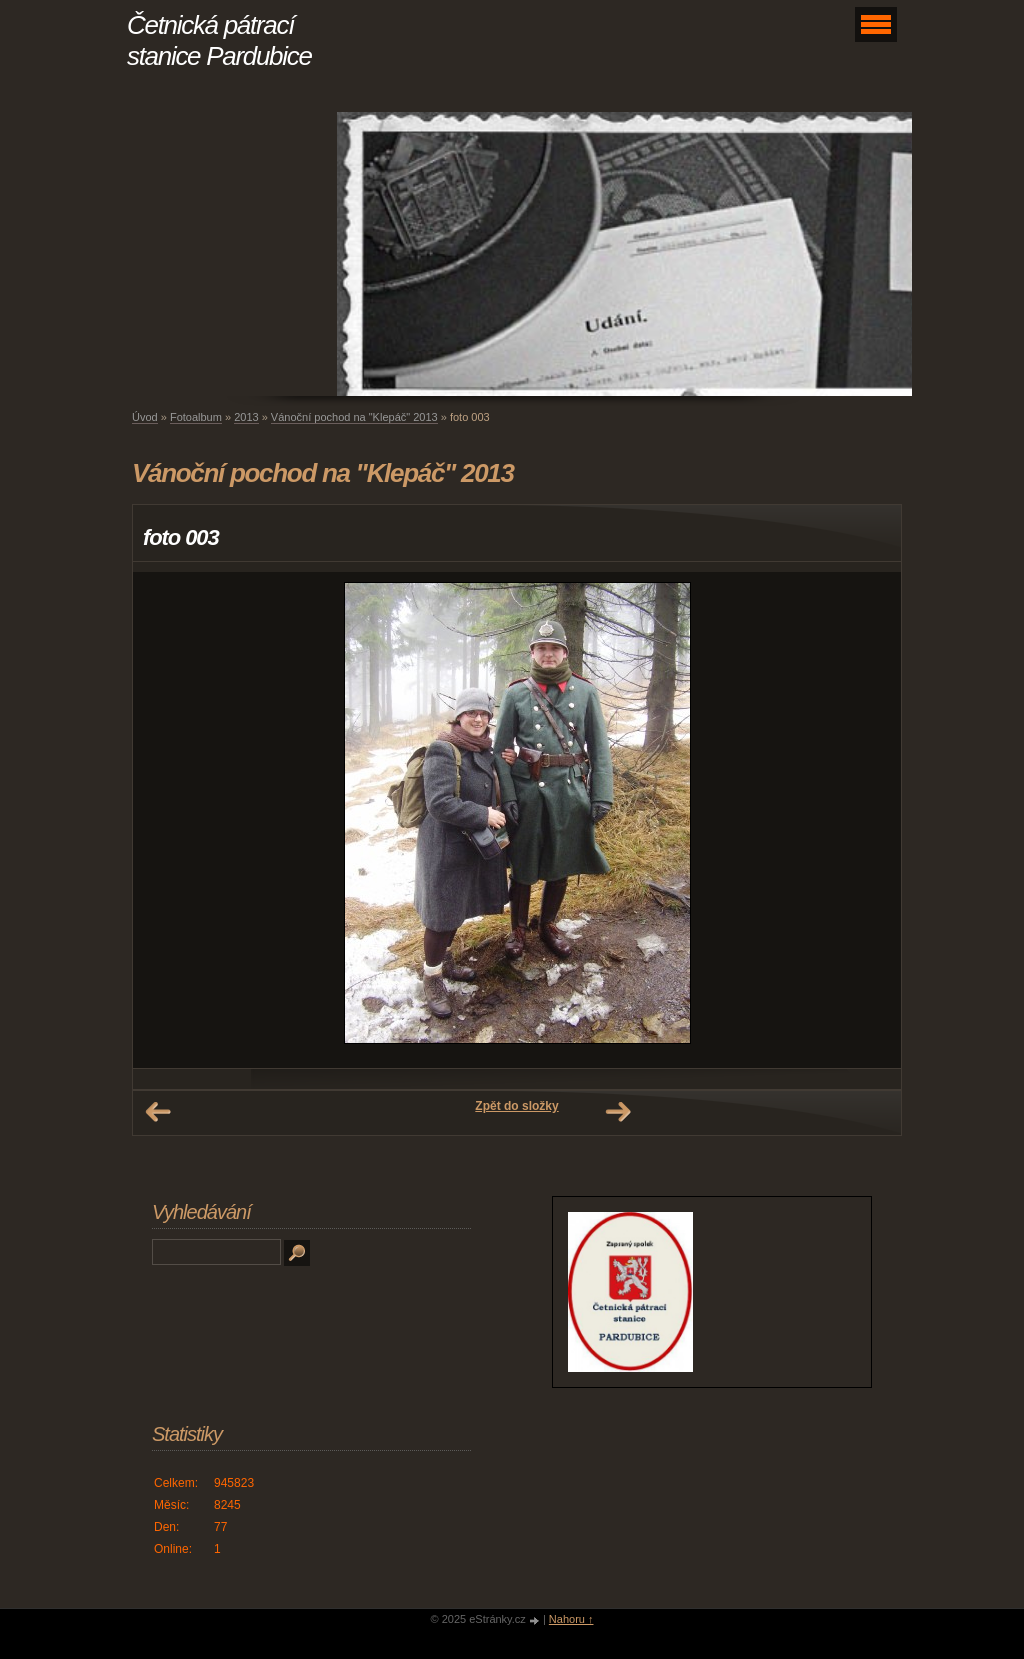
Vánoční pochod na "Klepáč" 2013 (354, 417)
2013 (246, 417)
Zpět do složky (516, 1106)
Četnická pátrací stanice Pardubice (219, 40)
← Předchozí (158, 1112)
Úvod (145, 417)
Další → (618, 1112)
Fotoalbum (196, 417)
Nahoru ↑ (571, 1619)
